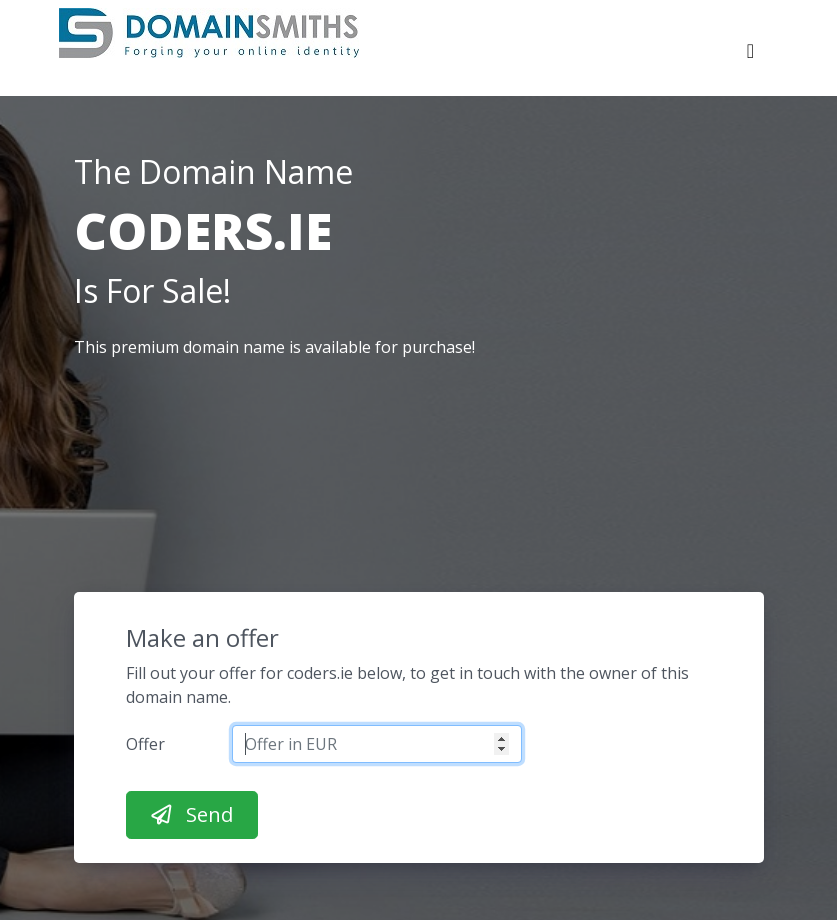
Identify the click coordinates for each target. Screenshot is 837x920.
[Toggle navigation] (751, 56)
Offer (145, 744)
